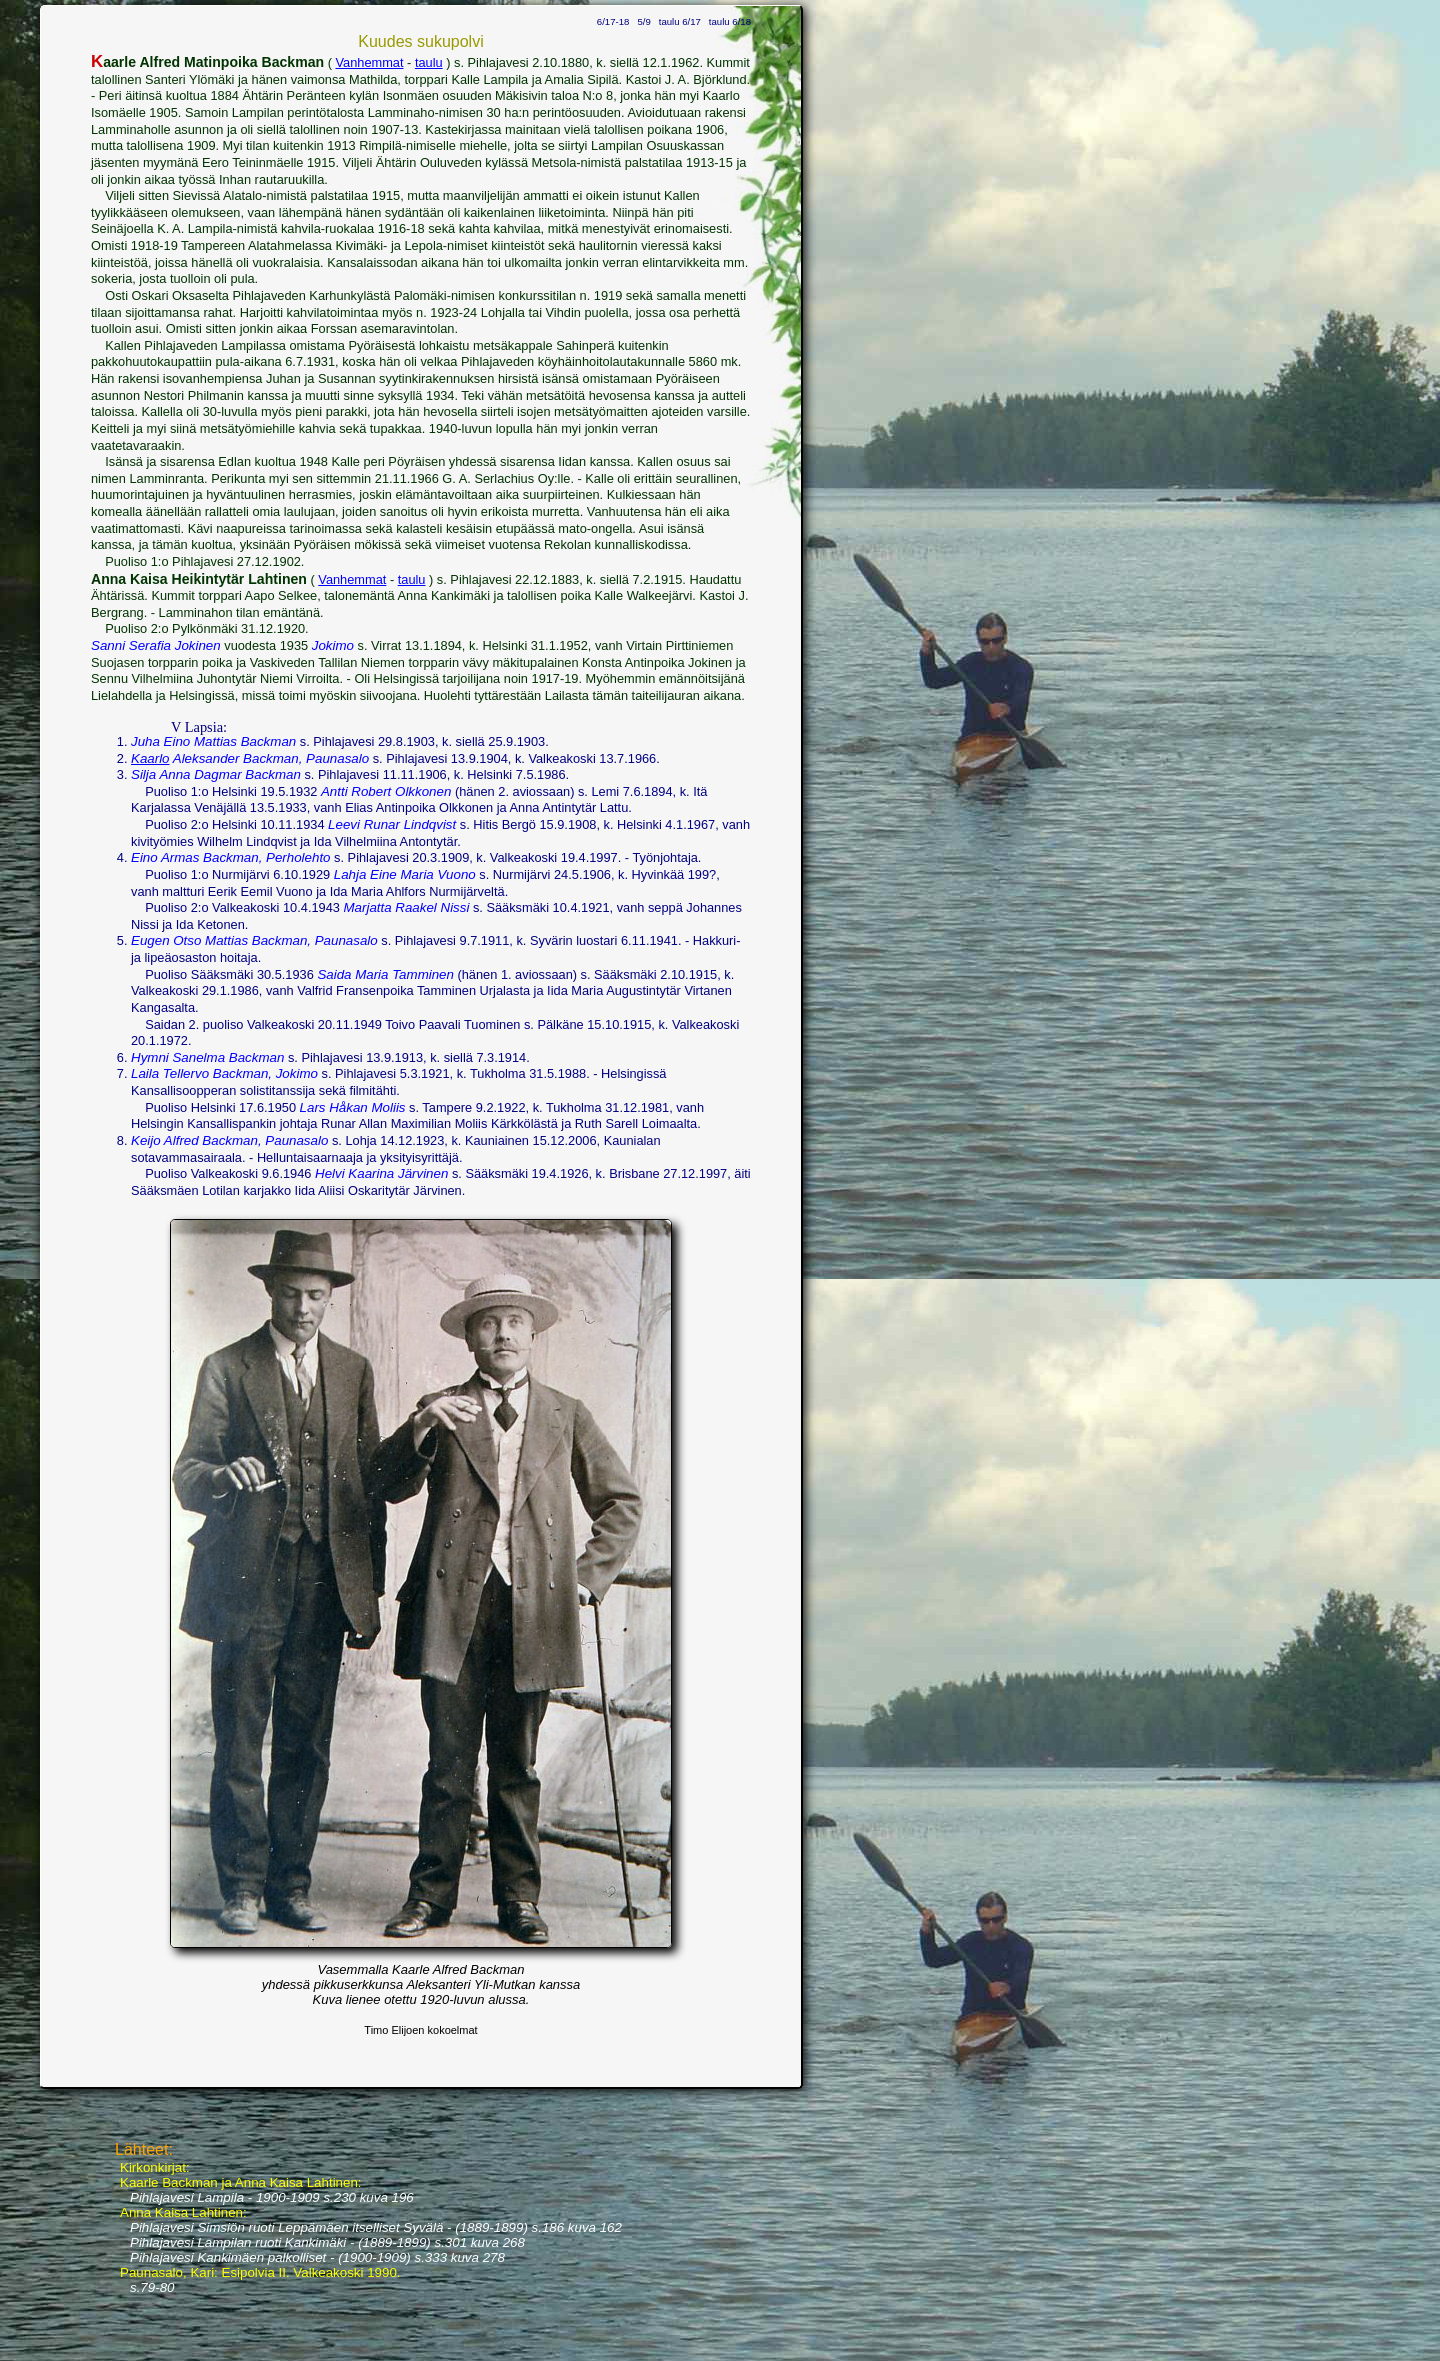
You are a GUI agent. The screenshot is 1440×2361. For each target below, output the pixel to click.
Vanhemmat (369, 62)
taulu (429, 62)
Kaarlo (150, 758)
